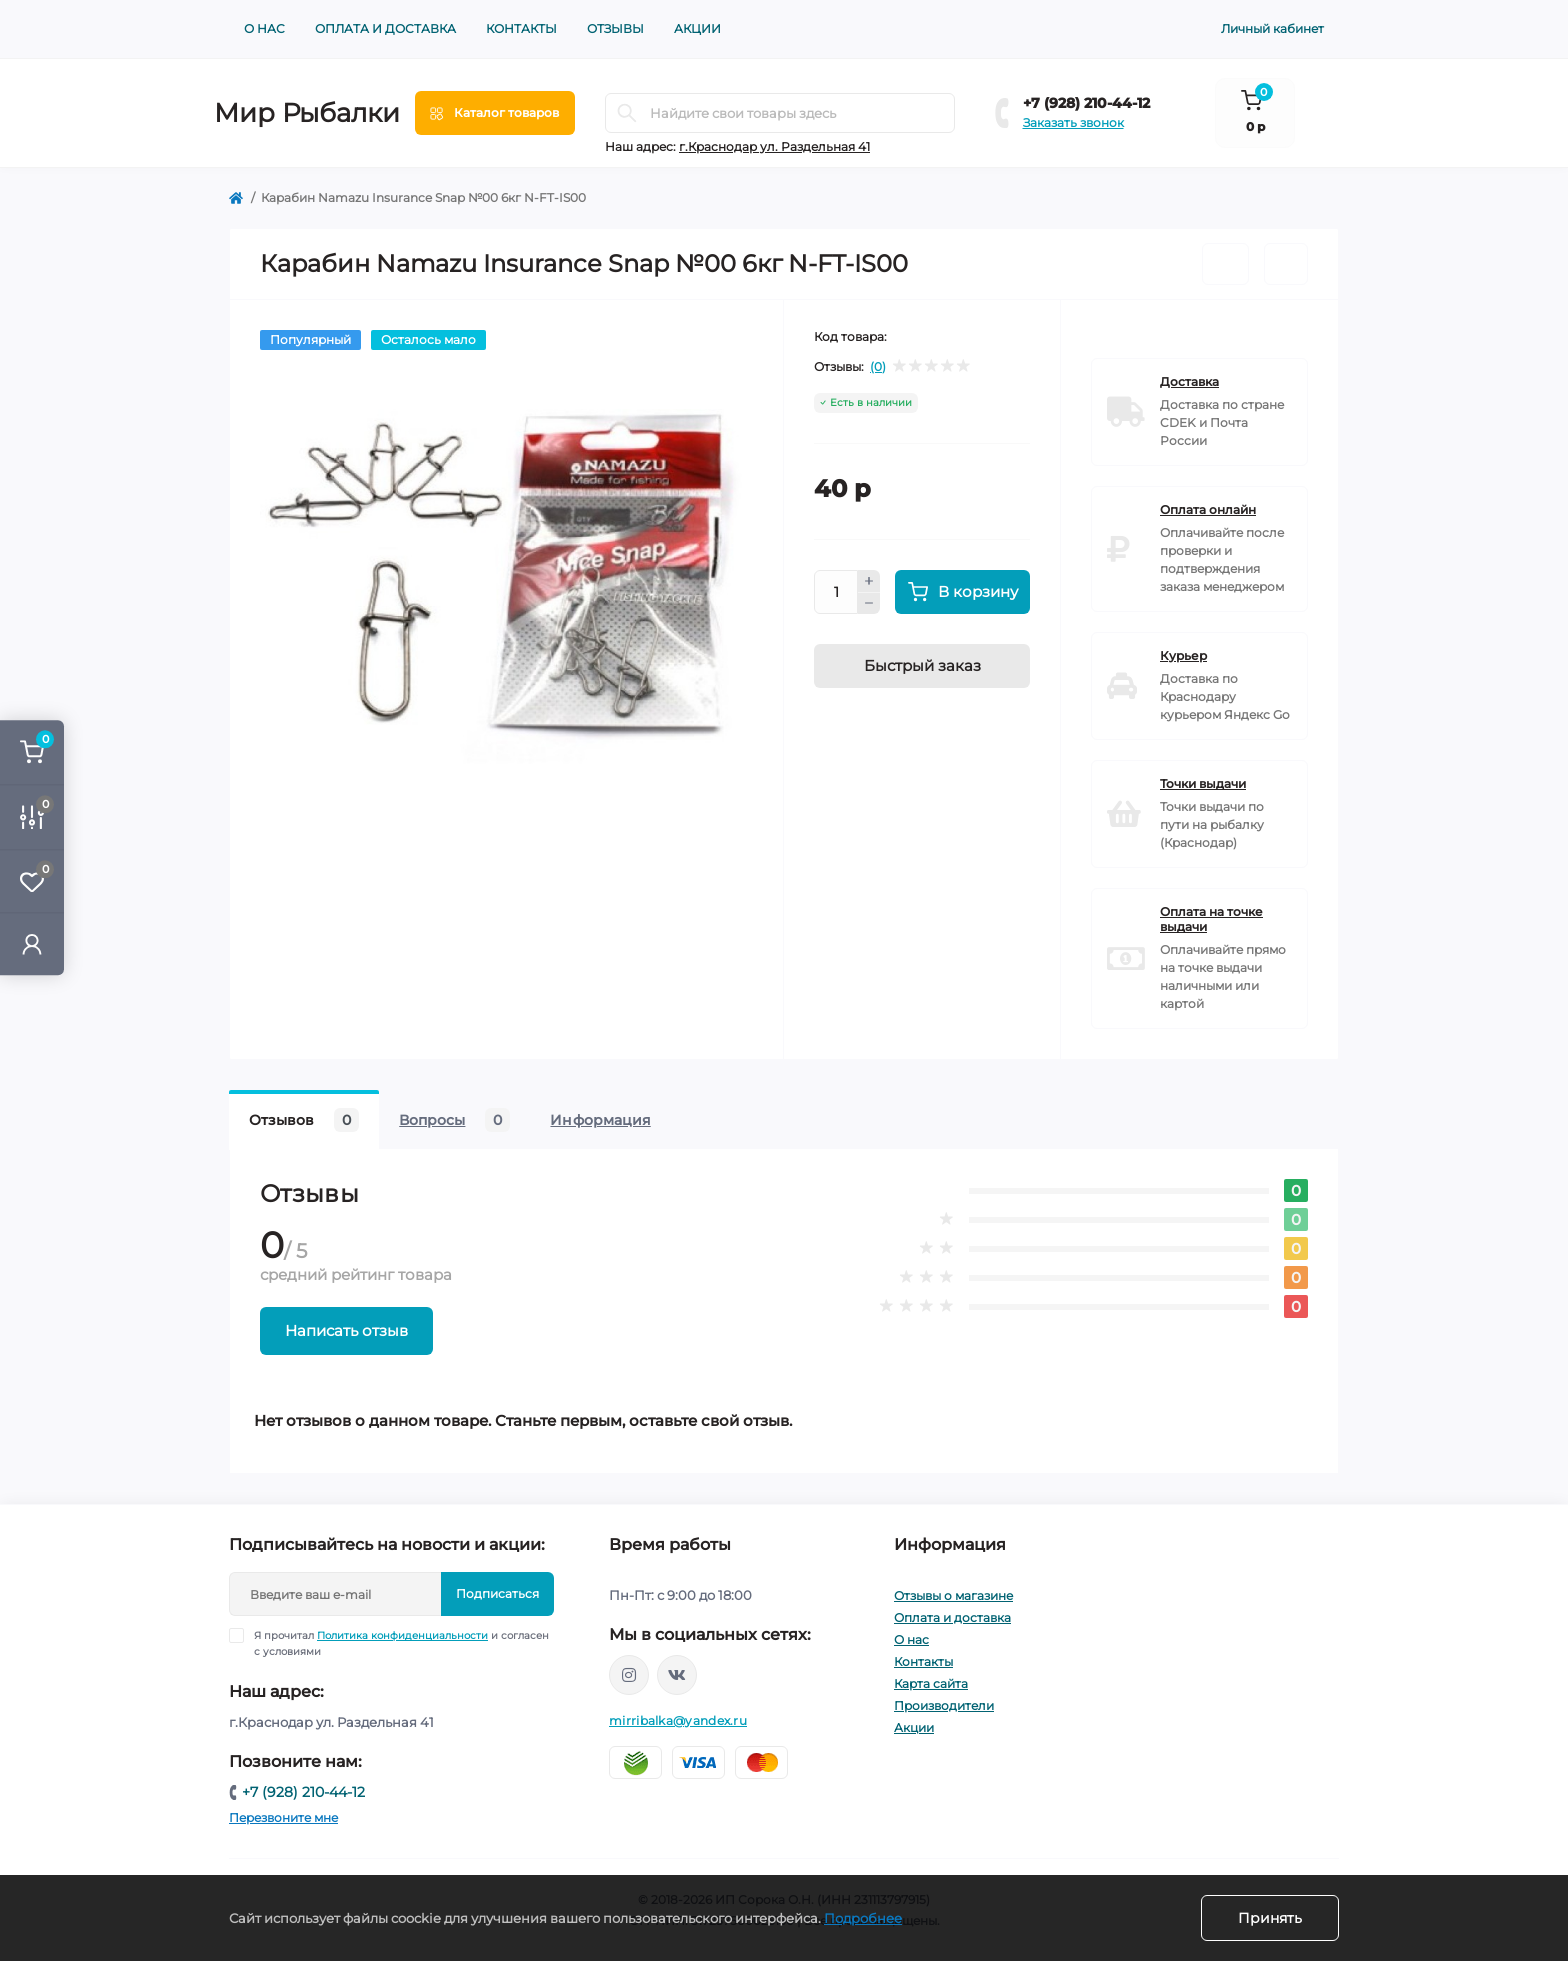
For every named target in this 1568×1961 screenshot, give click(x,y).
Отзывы (615, 28)
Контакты (521, 28)
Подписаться (497, 1593)
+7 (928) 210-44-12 (1086, 103)
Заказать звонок (1073, 122)
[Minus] (869, 604)
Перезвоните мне (283, 1817)
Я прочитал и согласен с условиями (401, 1643)
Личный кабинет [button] (1272, 28)
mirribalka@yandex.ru (678, 1720)
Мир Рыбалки (307, 113)
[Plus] (869, 581)
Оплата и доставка (385, 28)
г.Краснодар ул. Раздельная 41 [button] (774, 146)
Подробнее (863, 1918)
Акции (697, 28)
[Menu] (495, 113)
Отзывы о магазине (953, 1595)
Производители (944, 1705)
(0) (878, 367)
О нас (264, 28)
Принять (1270, 1918)
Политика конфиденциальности (402, 1635)
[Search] (627, 113)
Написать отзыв (346, 1330)
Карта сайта (931, 1683)
